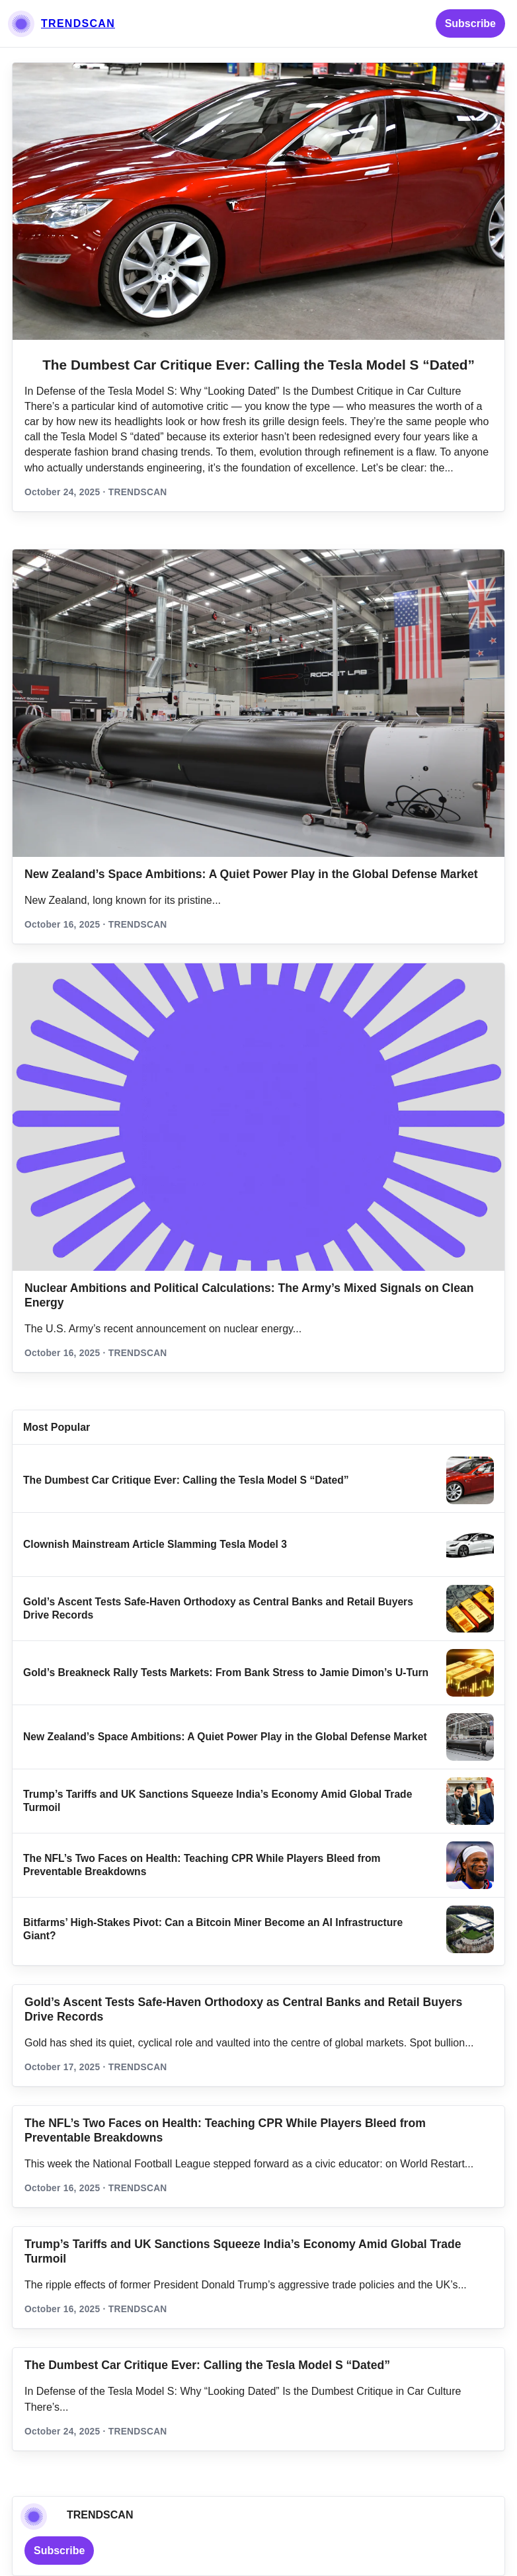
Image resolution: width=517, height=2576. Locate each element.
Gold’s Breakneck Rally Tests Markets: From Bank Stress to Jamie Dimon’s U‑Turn (225, 1672)
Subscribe (470, 23)
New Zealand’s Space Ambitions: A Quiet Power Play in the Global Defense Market (251, 874)
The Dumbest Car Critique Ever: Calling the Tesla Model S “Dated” (258, 364)
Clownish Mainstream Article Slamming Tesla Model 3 (155, 1544)
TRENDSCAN (78, 23)
